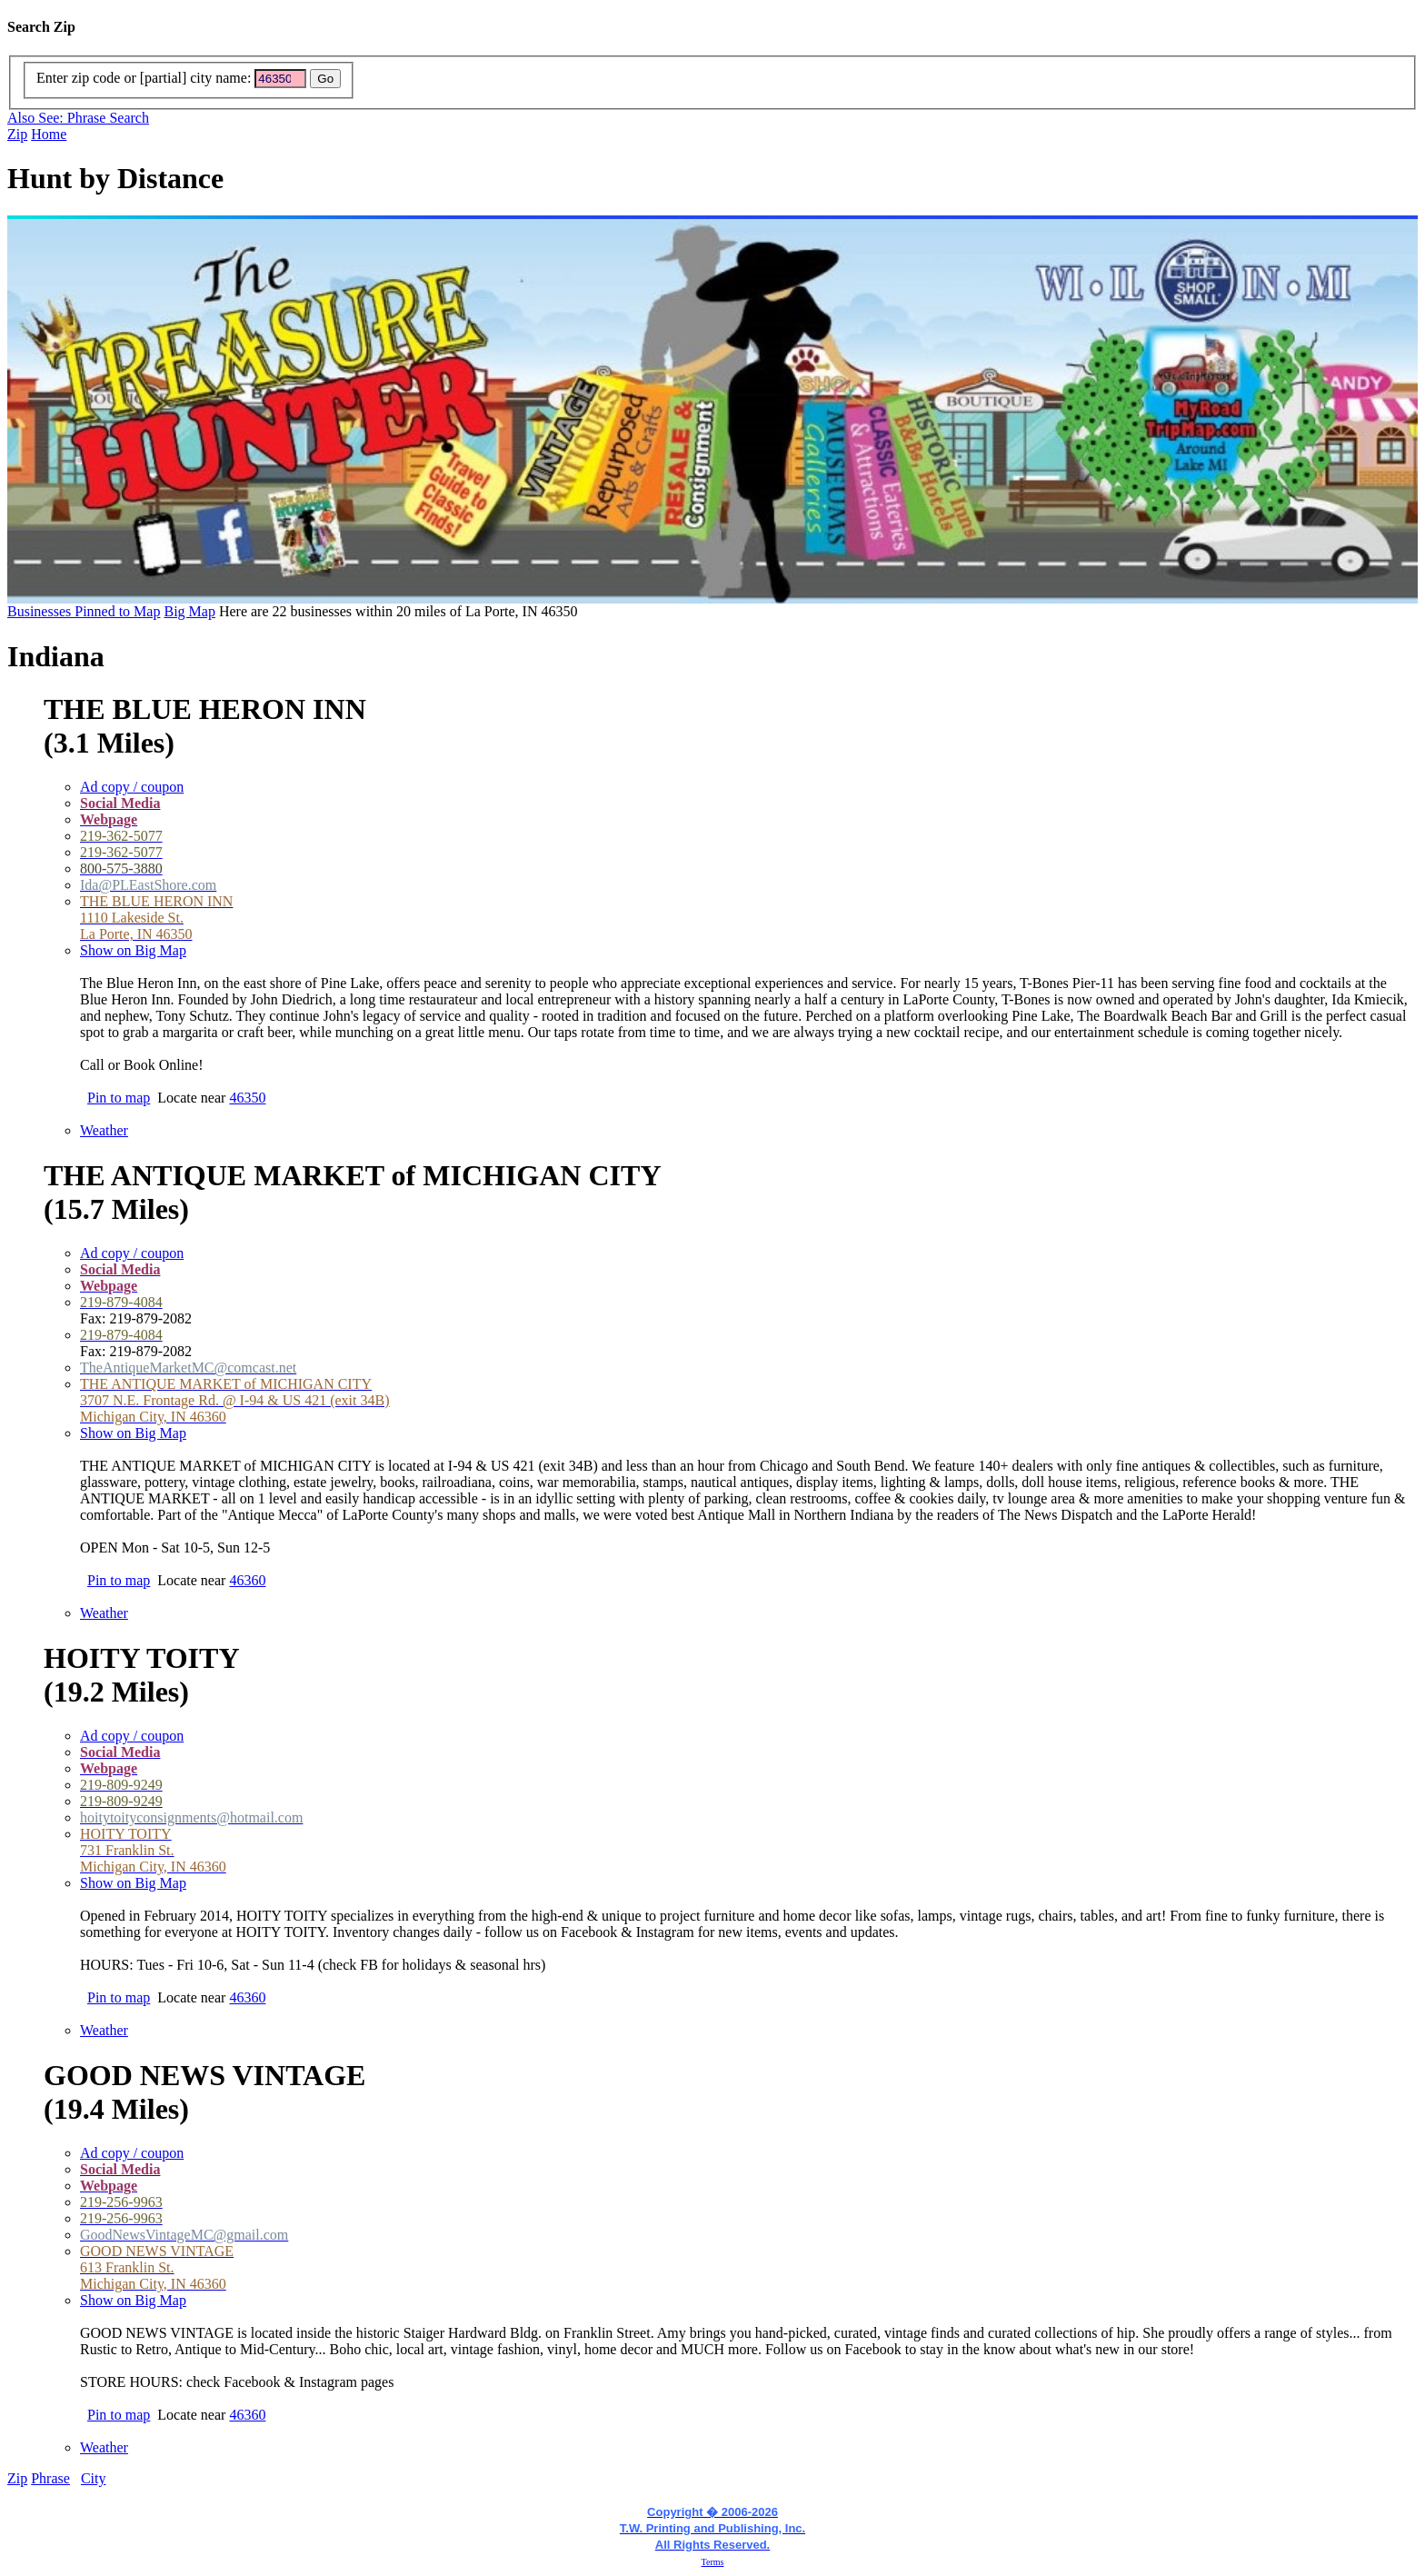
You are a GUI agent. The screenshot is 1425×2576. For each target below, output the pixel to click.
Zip (17, 134)
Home (48, 134)
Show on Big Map (133, 950)
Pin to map (118, 1097)
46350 (247, 1097)
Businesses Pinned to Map (83, 611)
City (93, 2478)
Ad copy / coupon (132, 786)
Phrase (50, 2478)
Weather (104, 1130)
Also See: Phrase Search (78, 117)
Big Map (189, 611)
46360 (247, 1580)
